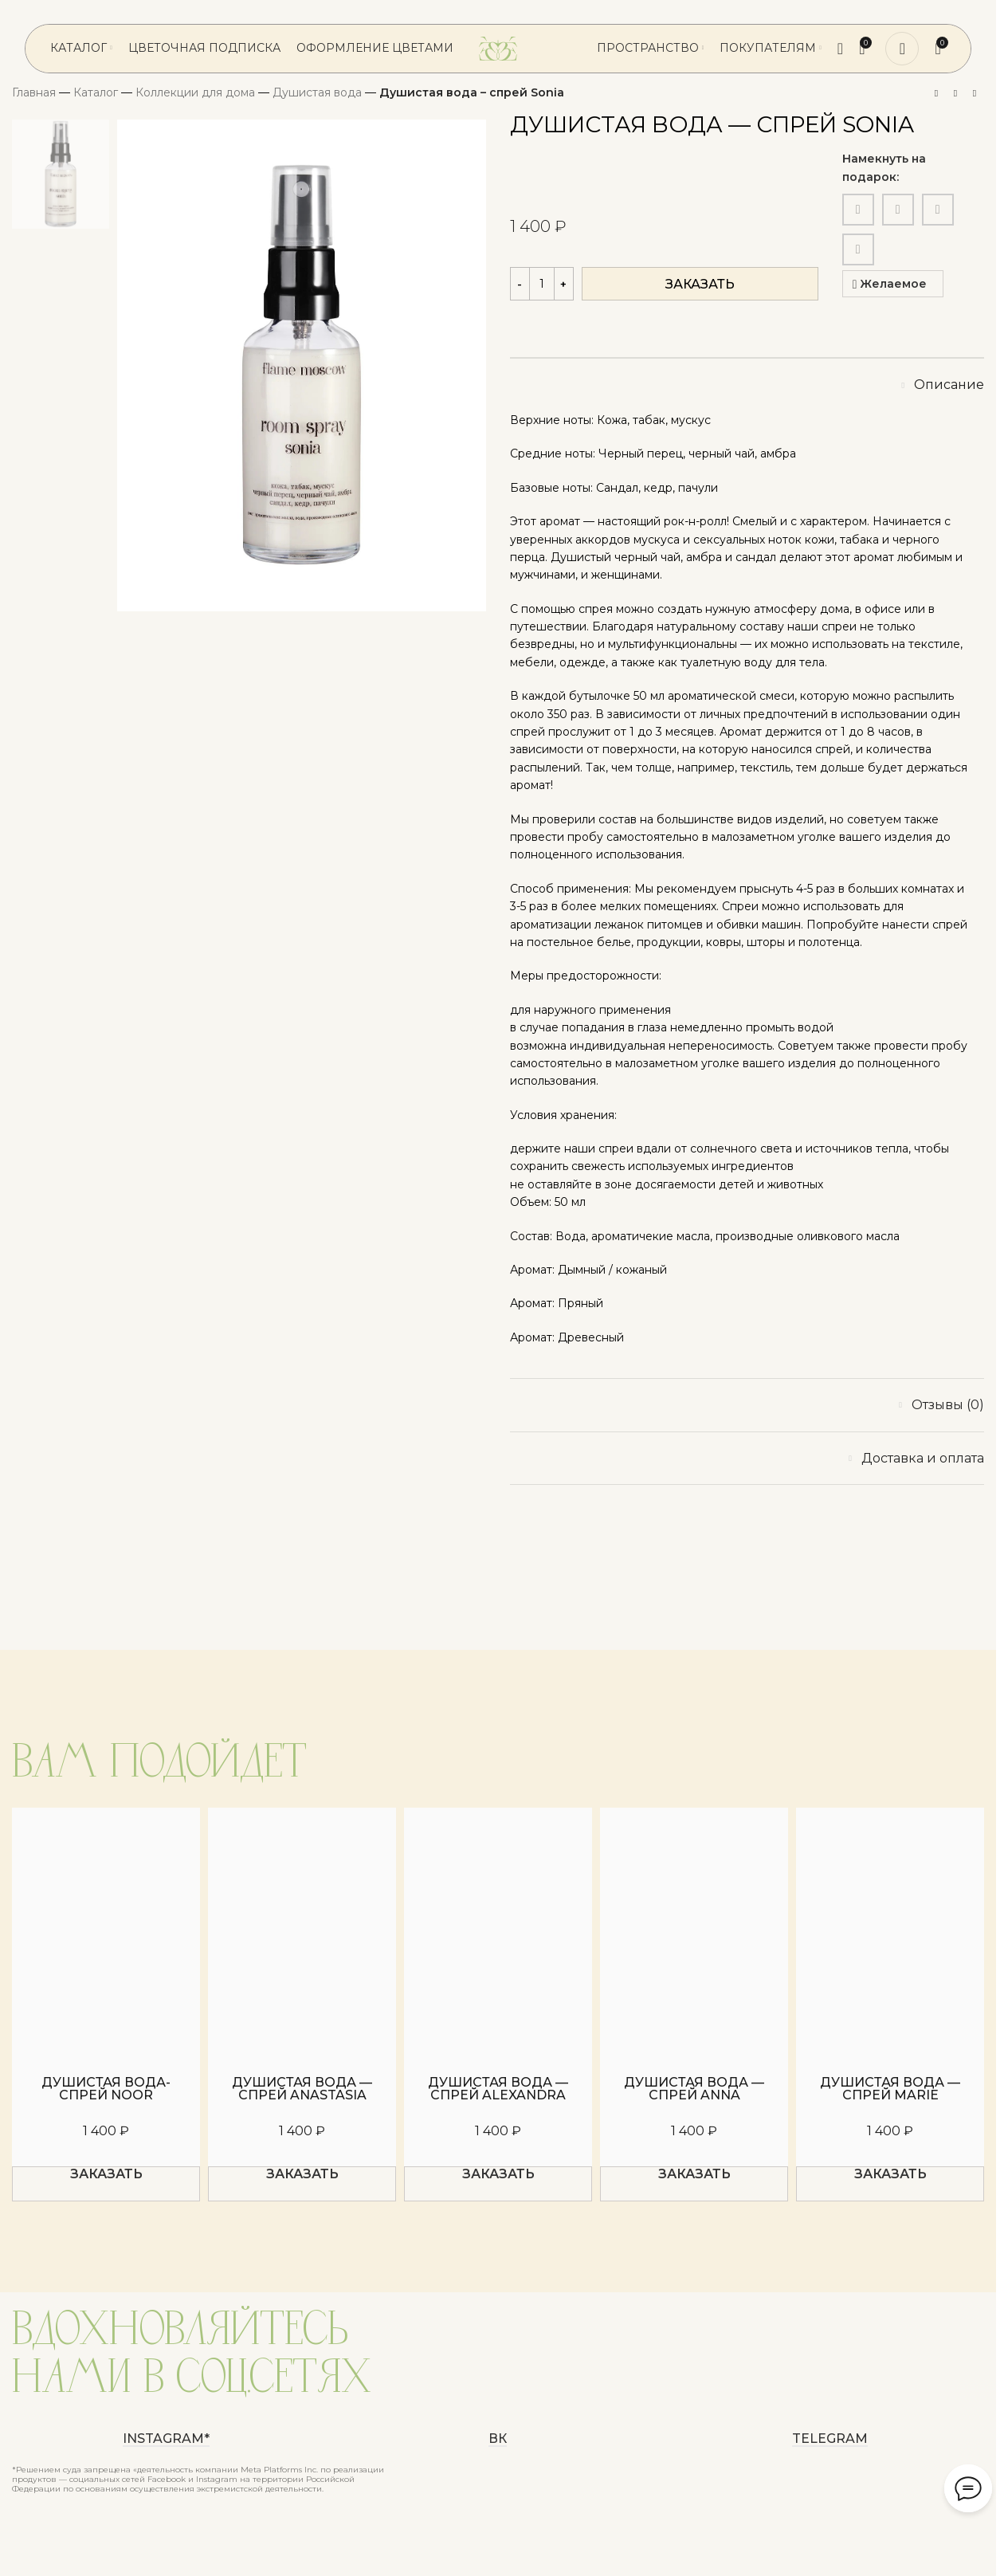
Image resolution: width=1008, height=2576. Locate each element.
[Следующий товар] (974, 94)
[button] (106, 2183)
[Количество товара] (542, 283)
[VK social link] (938, 210)
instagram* (166, 2439)
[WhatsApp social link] (898, 210)
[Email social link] (858, 210)
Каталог (95, 92)
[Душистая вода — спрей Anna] (694, 1933)
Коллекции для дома (195, 92)
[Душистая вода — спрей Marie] (890, 1933)
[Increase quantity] (564, 283)
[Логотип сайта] (498, 48)
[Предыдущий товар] (936, 94)
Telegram (830, 2439)
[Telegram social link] (858, 249)
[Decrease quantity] (520, 283)
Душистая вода (317, 92)
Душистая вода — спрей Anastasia (302, 2089)
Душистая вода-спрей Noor (106, 2089)
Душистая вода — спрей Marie (890, 2089)
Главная (34, 92)
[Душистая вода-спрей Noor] (106, 1933)
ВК (497, 2439)
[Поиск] (840, 49)
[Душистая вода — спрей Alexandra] (498, 1933)
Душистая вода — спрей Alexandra (498, 2089)
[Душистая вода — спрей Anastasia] (302, 1933)
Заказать (700, 284)
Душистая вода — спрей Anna (694, 2089)
